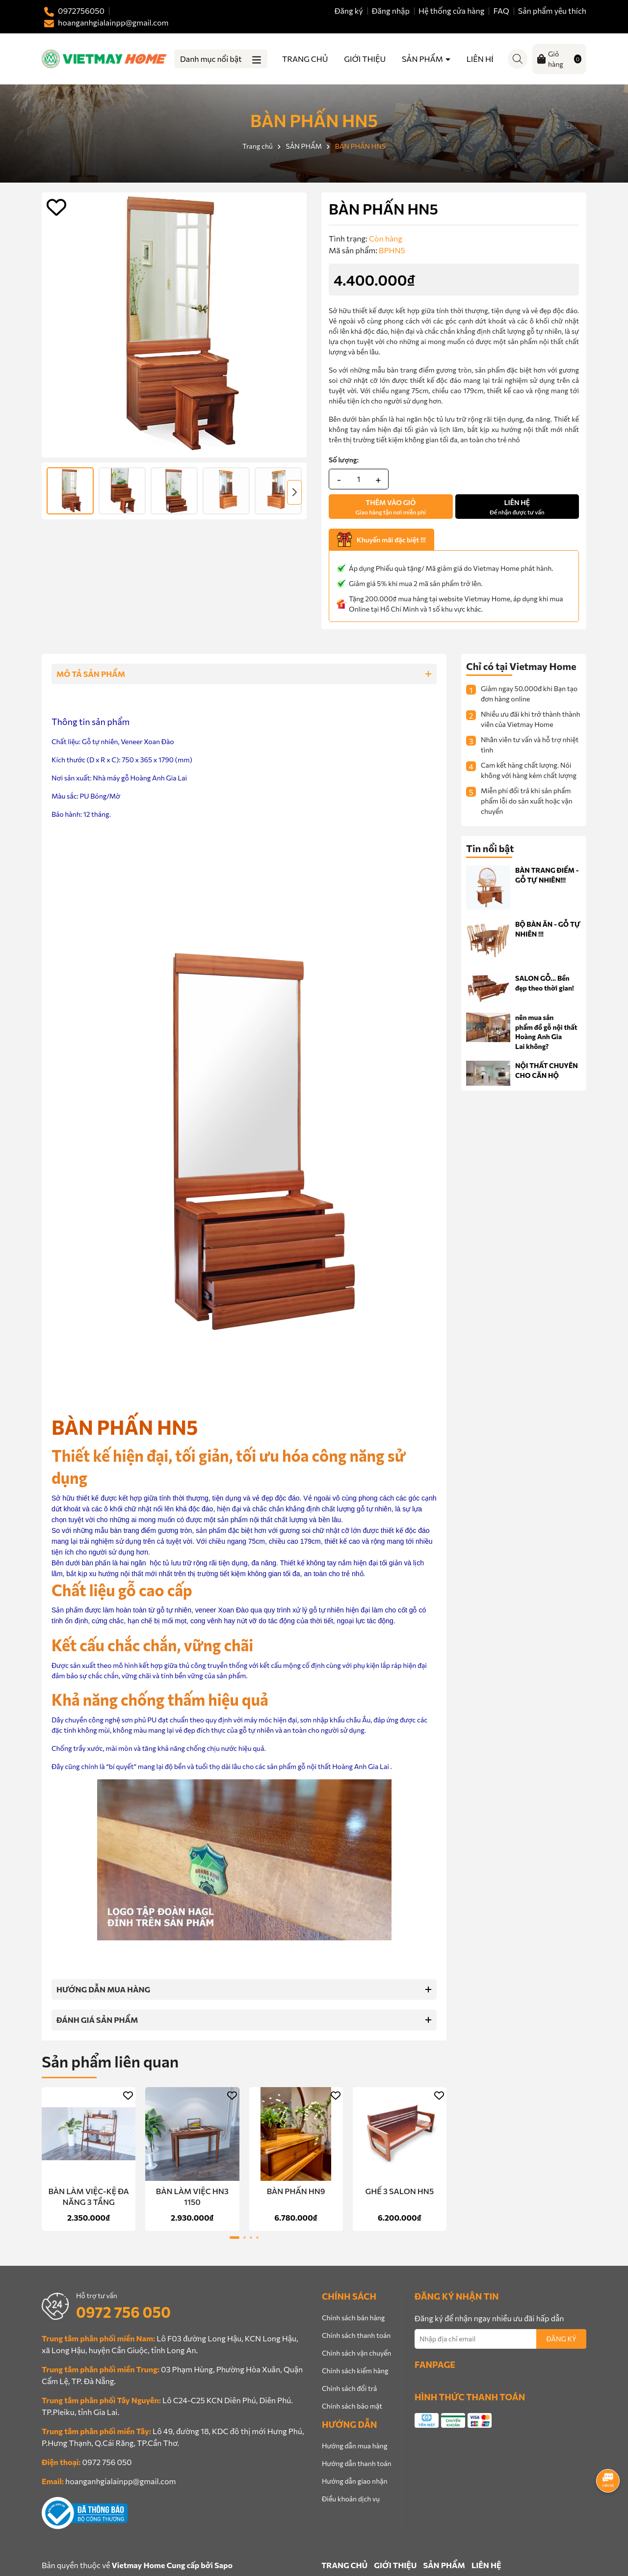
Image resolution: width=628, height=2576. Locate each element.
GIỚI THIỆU (365, 58)
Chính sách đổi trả (349, 2388)
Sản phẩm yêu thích (552, 10)
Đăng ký (349, 10)
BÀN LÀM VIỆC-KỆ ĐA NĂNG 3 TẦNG (89, 2196)
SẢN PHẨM (423, 58)
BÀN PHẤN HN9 (296, 2191)
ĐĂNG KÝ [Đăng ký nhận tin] (561, 2338)
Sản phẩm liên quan (110, 2061)
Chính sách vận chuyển (356, 2353)
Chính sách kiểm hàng (355, 2370)
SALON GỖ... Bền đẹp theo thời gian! (544, 983)
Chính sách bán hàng (353, 2317)
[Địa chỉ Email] (500, 2339)
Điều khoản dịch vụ (351, 2499)
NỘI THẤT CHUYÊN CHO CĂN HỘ (546, 1070)
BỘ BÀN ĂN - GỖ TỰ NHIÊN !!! (547, 929)
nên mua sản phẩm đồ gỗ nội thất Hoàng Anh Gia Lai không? (546, 1031)
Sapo (223, 2565)
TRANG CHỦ (305, 58)
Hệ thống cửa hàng (452, 10)
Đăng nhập (391, 10)
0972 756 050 (123, 2312)
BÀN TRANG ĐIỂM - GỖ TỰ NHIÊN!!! (547, 875)
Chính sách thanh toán (356, 2335)
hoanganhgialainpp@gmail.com (120, 2481)
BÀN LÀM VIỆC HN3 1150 (192, 2196)
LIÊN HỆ (481, 58)
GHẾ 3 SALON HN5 (400, 2191)
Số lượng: (344, 460)
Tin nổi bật (490, 848)
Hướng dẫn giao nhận (354, 2481)
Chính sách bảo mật (352, 2406)
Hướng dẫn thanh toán (357, 2463)
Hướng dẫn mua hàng (354, 2446)
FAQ (501, 10)
